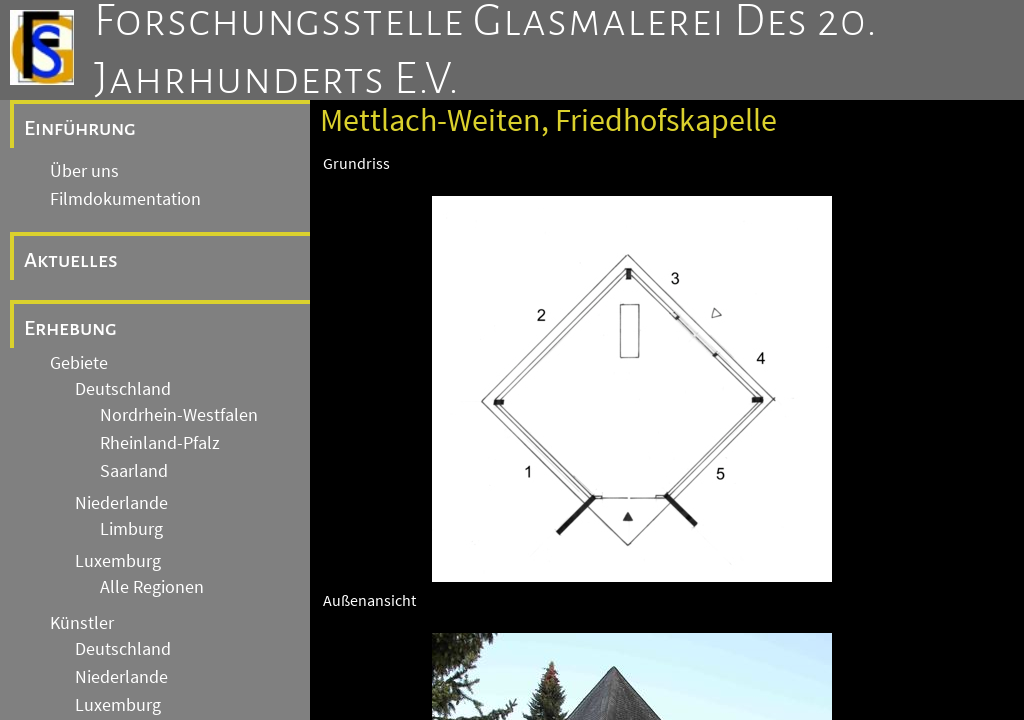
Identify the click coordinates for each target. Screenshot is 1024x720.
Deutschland (123, 389)
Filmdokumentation (125, 199)
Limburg (131, 529)
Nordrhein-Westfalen (179, 415)
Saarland (134, 471)
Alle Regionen (152, 587)
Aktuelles (71, 260)
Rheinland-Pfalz (160, 443)
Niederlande (121, 503)
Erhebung (70, 328)
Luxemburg (118, 561)
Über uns (84, 171)
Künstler (82, 623)
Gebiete (79, 363)
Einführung (80, 128)
